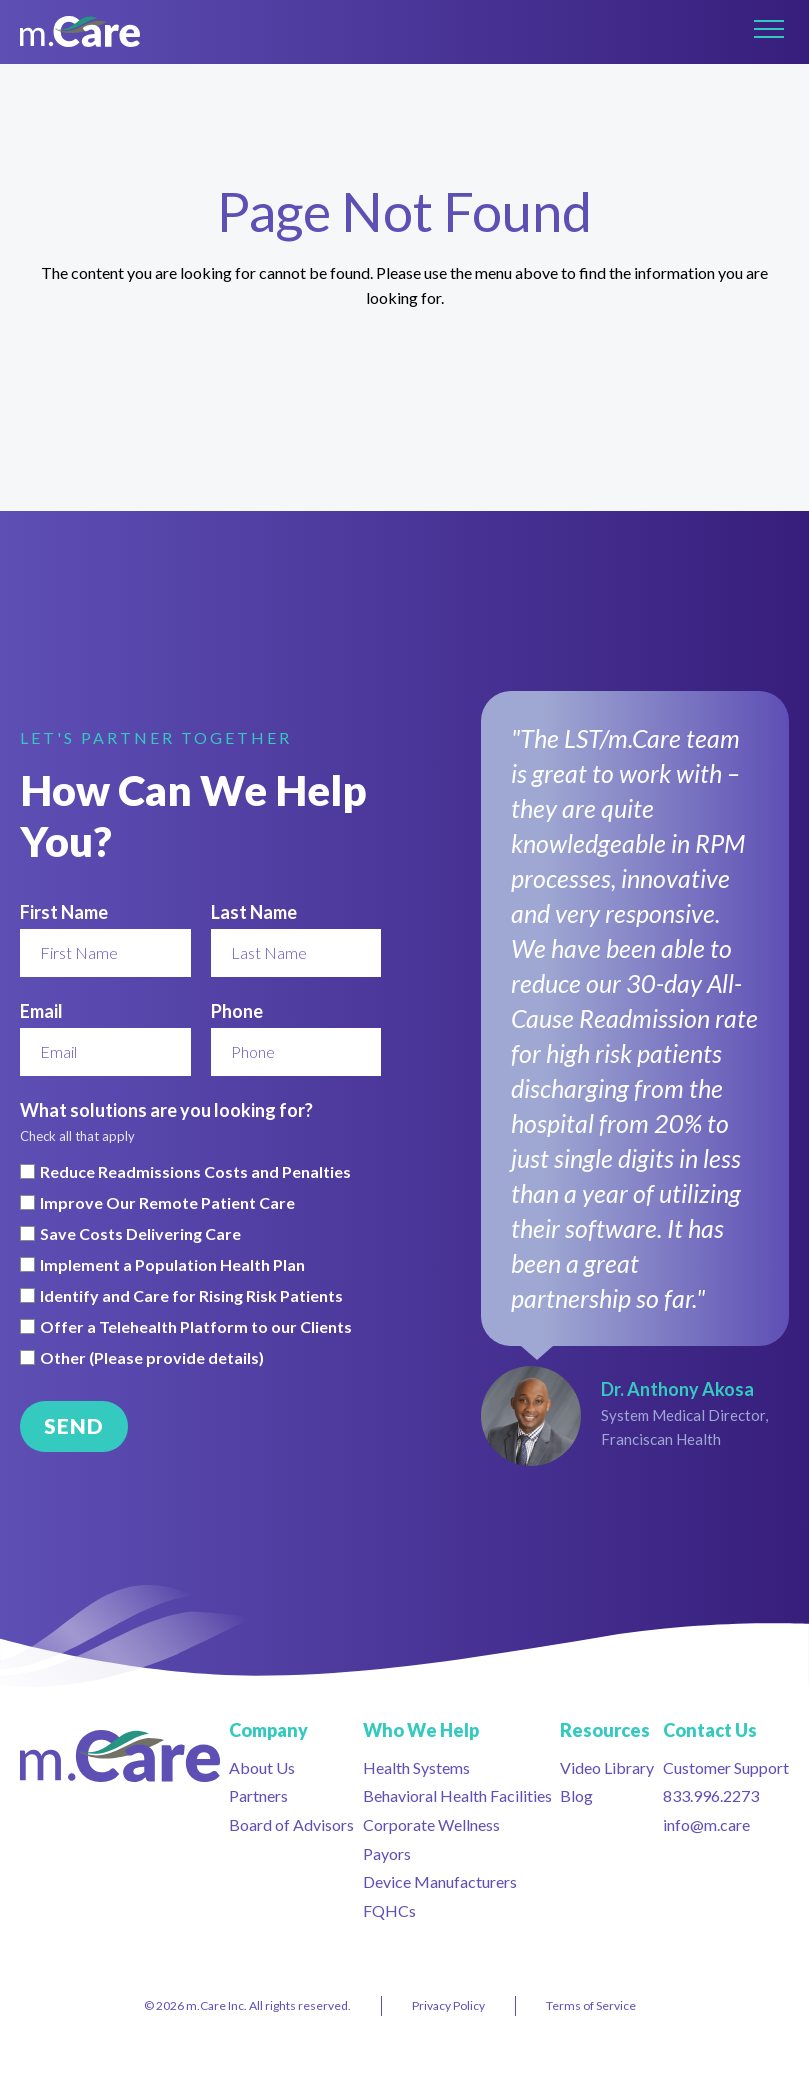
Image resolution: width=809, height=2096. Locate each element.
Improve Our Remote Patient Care (167, 1203)
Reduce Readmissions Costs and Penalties (195, 1172)
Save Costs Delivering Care (140, 1234)
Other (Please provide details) (152, 1358)
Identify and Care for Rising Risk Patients (191, 1296)
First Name (64, 912)
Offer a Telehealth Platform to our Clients (196, 1327)
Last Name (254, 912)
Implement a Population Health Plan (172, 1265)
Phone (237, 1011)
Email (41, 1011)
